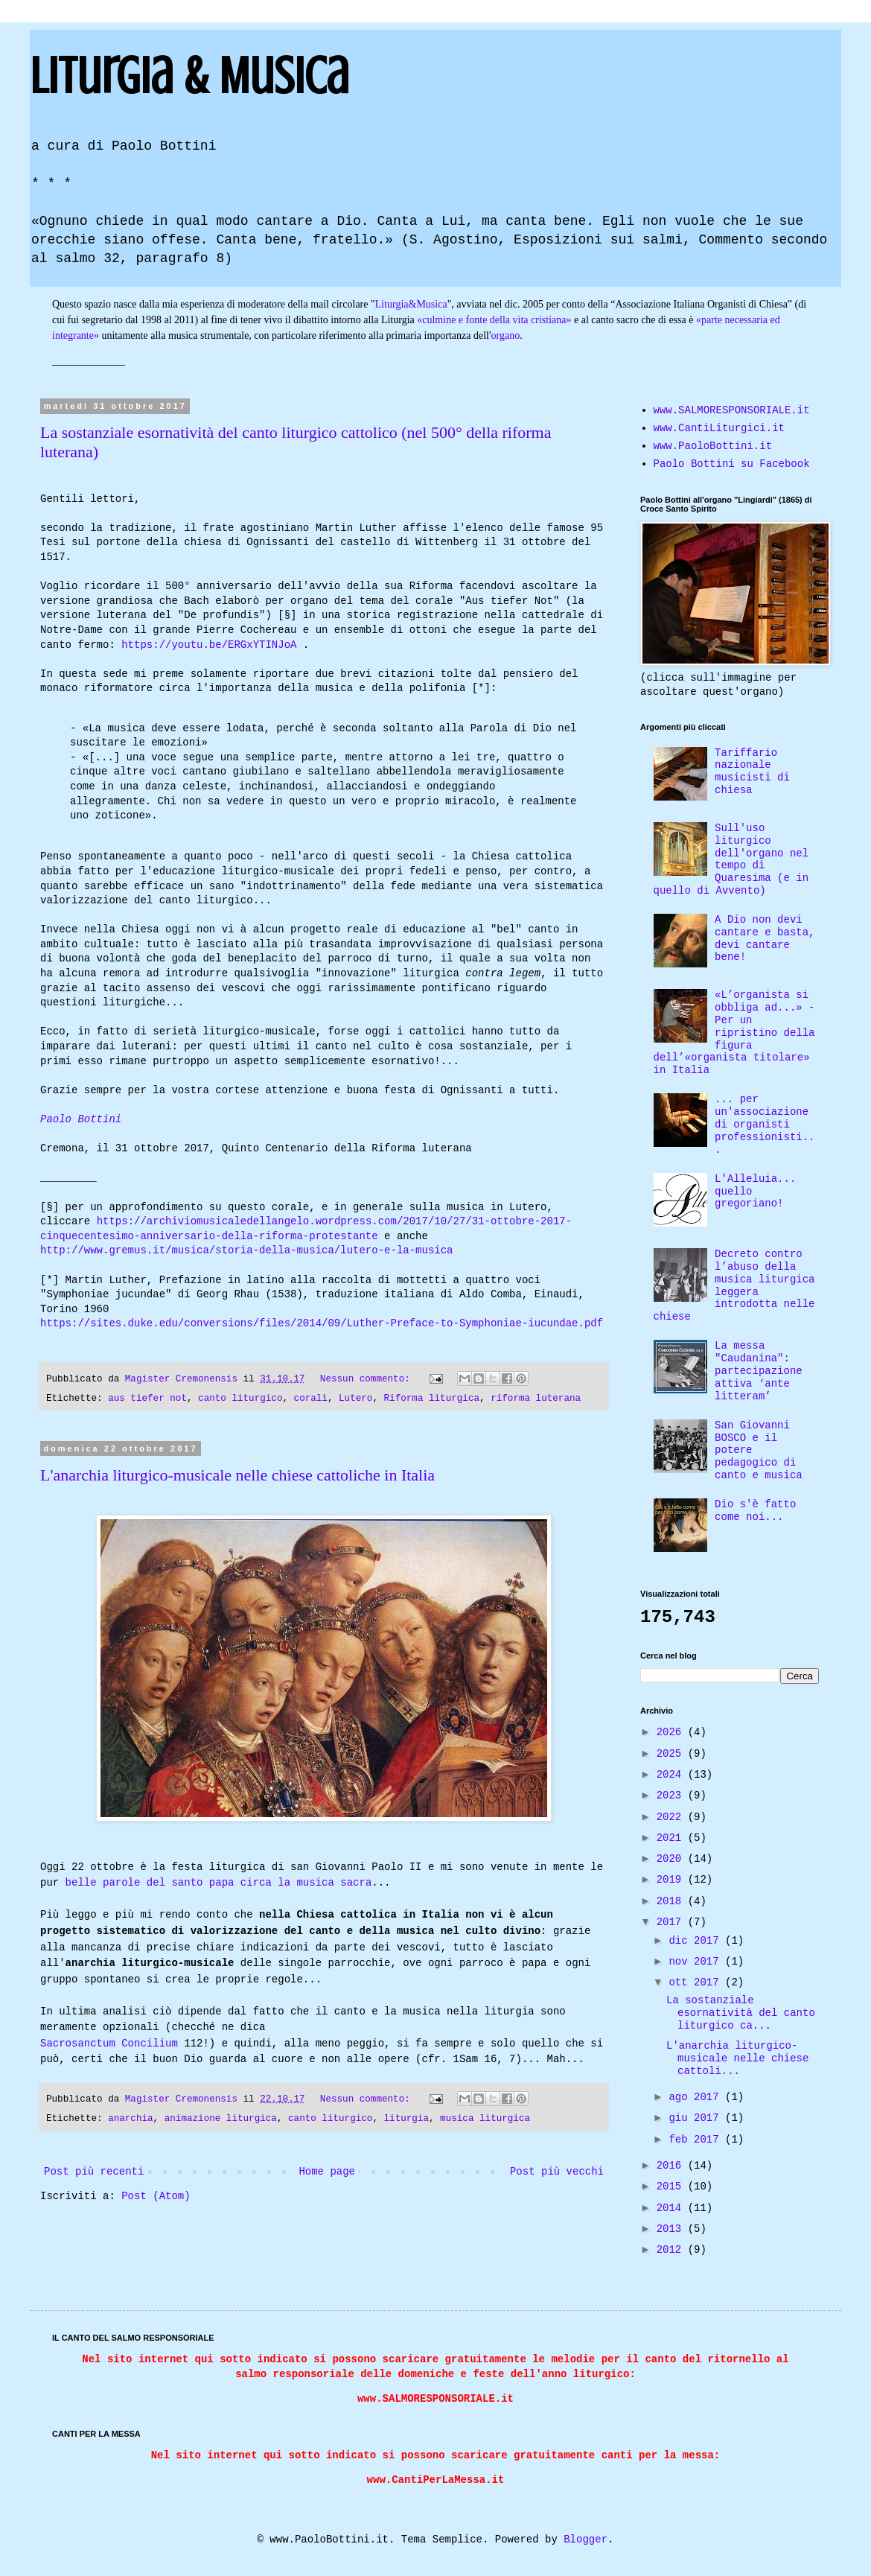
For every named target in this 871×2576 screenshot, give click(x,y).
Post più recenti (94, 2180)
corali (311, 1398)
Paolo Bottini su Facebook (732, 464)
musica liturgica (485, 2127)
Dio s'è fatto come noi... (755, 1510)
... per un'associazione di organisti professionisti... (764, 1124)
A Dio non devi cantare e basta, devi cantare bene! (764, 938)
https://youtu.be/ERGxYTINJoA (208, 645)
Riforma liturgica (431, 1398)
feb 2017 (697, 2140)
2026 (672, 1732)
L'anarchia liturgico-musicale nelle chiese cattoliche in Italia (237, 1475)
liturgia (406, 2127)
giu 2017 (697, 2118)
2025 (672, 1754)
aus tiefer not (147, 1398)
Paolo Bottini (80, 1120)
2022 (672, 1817)
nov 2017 (697, 1962)
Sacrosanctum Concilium (109, 2050)
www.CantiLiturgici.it (719, 428)
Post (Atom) (155, 2204)
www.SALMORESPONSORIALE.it (732, 410)
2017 (672, 1922)
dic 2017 (697, 1941)
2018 (672, 1901)
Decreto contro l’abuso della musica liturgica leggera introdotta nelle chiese (734, 1285)
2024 (672, 1775)
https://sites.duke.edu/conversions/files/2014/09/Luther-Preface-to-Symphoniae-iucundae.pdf (321, 1324)
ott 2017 (697, 1982)
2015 (672, 2186)
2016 (672, 2166)
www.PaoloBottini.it (713, 446)
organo (505, 335)
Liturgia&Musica (411, 304)
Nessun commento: (367, 1379)
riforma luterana (536, 1398)
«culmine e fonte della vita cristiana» (494, 319)
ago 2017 (697, 2097)
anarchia (130, 2127)
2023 (672, 1795)
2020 (672, 1859)
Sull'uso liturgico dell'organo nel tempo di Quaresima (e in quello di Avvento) (731, 859)
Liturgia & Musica (189, 76)
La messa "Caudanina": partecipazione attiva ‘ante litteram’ (759, 1371)
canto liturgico (240, 1398)
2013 (672, 2229)
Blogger (585, 2539)
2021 (672, 1838)
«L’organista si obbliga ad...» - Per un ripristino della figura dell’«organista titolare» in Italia (734, 1032)
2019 (672, 1880)
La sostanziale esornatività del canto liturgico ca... (740, 2013)
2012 (672, 2250)
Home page (327, 2180)
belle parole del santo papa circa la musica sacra (219, 1883)
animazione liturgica (221, 2127)
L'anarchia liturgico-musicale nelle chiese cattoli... (737, 2058)
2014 (672, 2208)
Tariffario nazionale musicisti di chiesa (752, 771)
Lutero (355, 1398)
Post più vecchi (557, 2180)
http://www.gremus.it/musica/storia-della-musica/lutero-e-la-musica (246, 1251)
